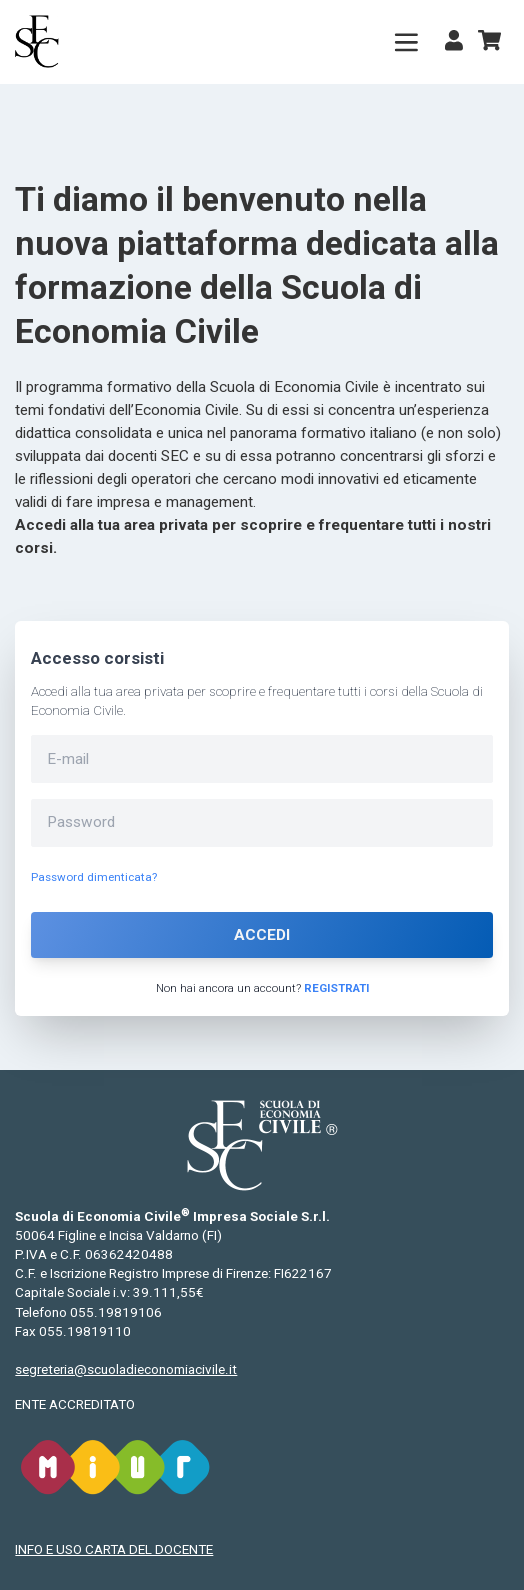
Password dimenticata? (94, 877)
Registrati (336, 988)
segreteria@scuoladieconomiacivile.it (126, 1369)
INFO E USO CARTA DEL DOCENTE (114, 1549)
